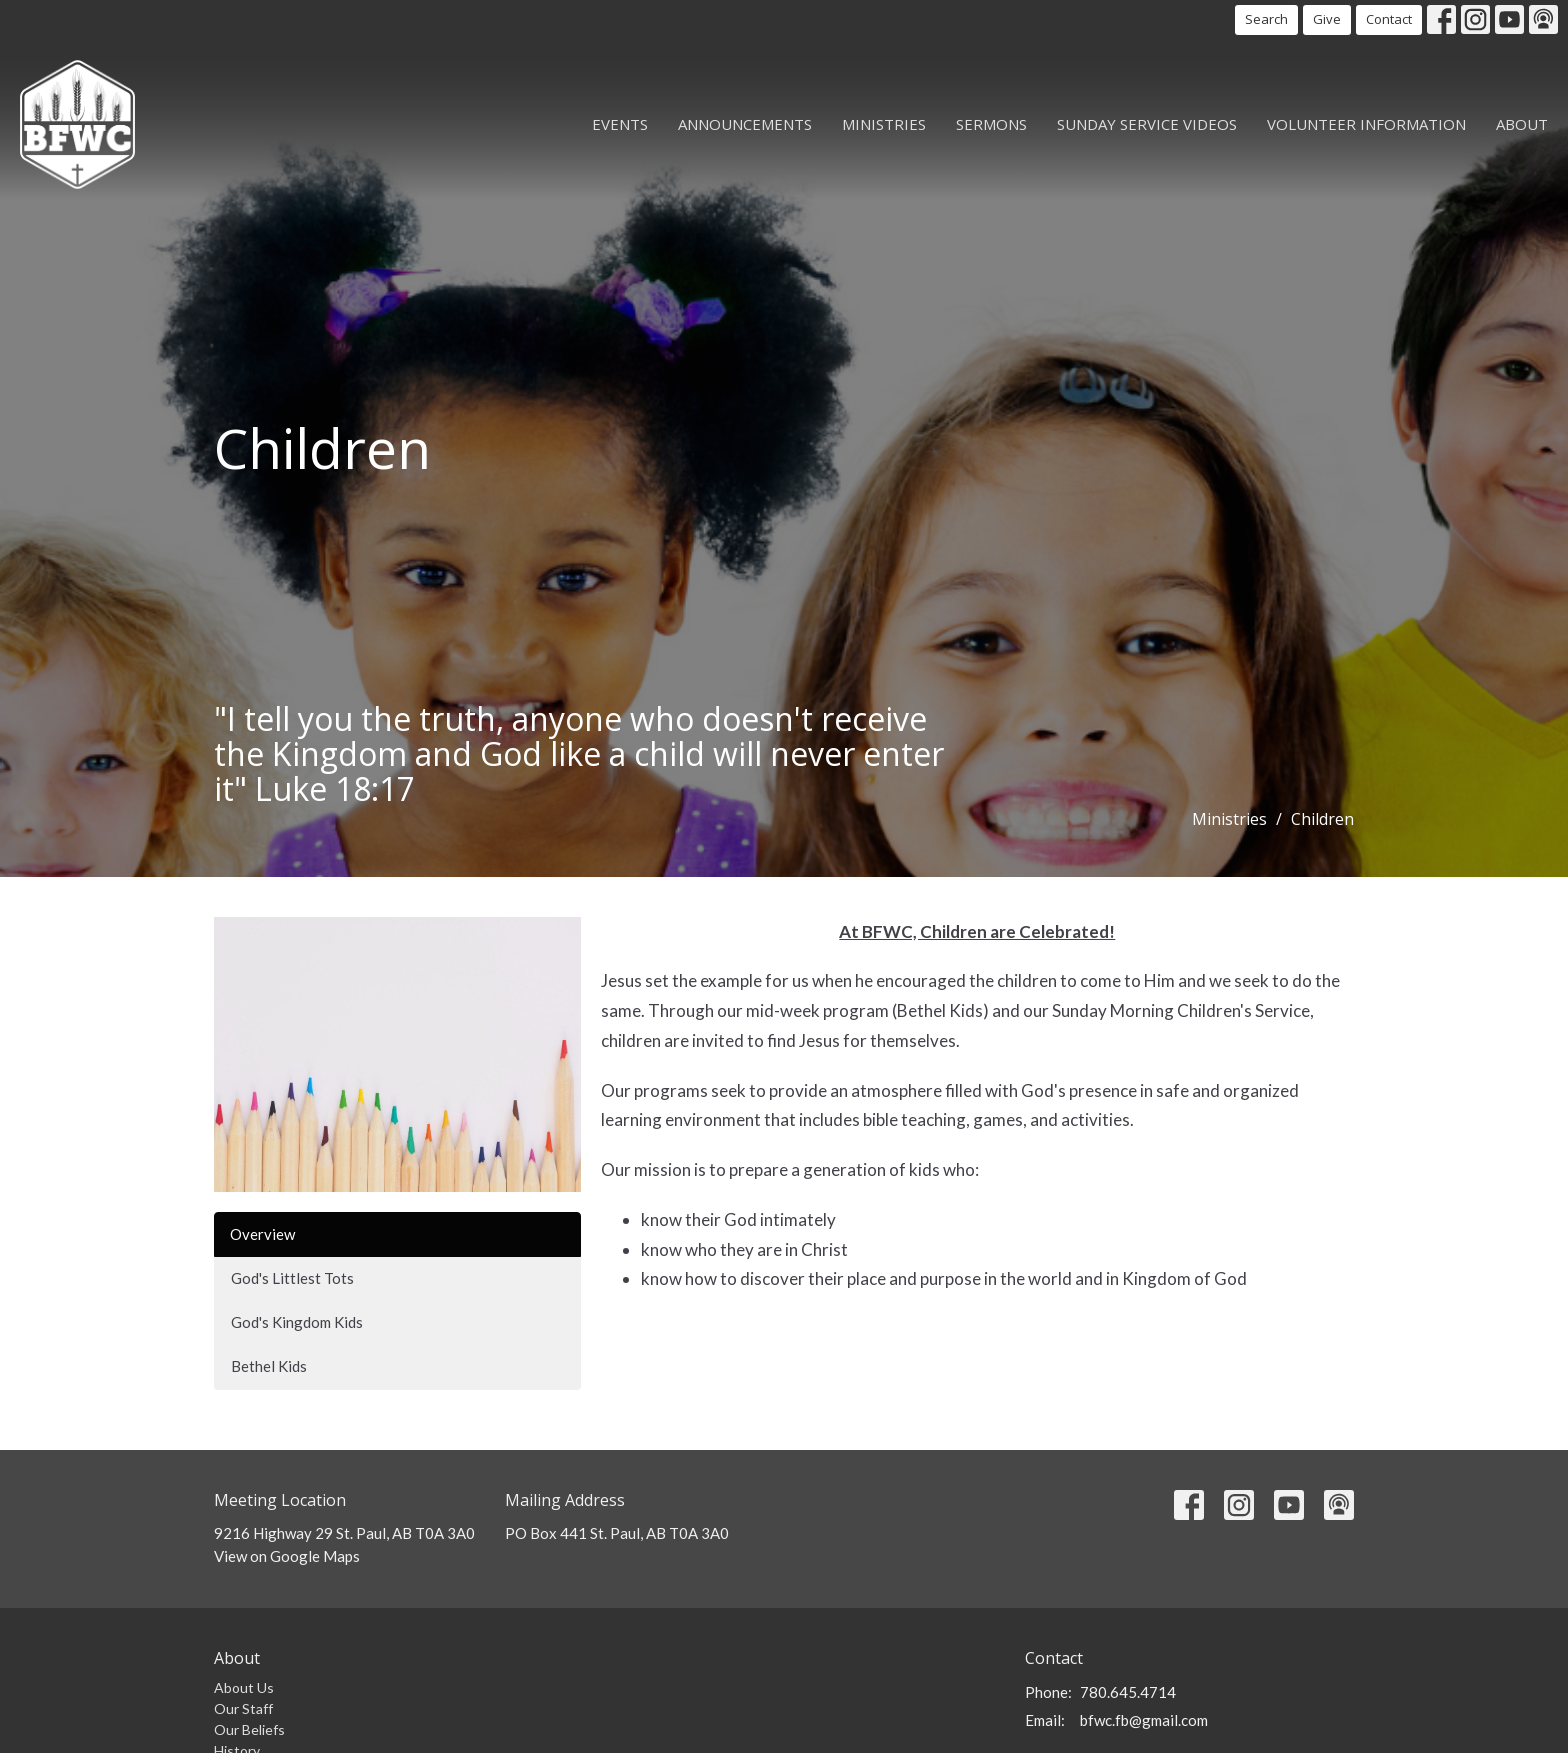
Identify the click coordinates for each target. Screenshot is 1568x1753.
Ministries (884, 124)
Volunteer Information (1366, 124)
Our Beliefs (249, 1729)
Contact (1389, 19)
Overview (262, 1234)
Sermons (991, 124)
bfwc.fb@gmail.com (1144, 1720)
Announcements (745, 124)
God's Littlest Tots (292, 1278)
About (1522, 124)
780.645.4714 (1128, 1692)
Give (1327, 19)
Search (1266, 19)
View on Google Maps (287, 1556)
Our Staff (243, 1708)
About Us (244, 1687)
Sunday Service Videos (1147, 124)
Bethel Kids (269, 1366)
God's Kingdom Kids (297, 1322)
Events (620, 124)
